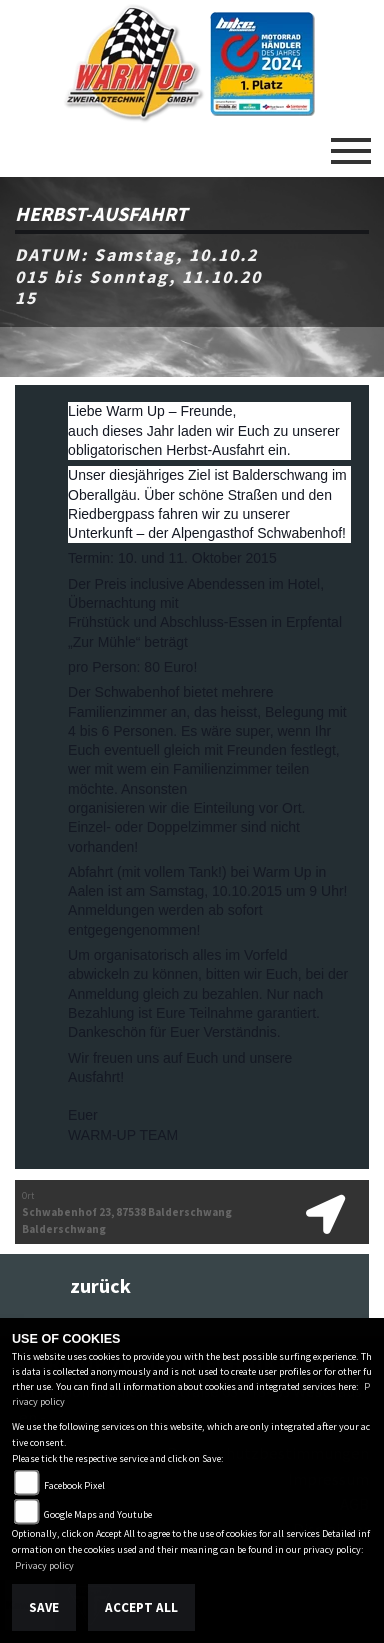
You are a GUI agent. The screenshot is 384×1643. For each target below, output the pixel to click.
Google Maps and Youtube (98, 1514)
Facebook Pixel (74, 1485)
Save (44, 1607)
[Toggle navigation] (351, 143)
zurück (100, 1286)
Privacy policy (44, 1565)
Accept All (141, 1607)
